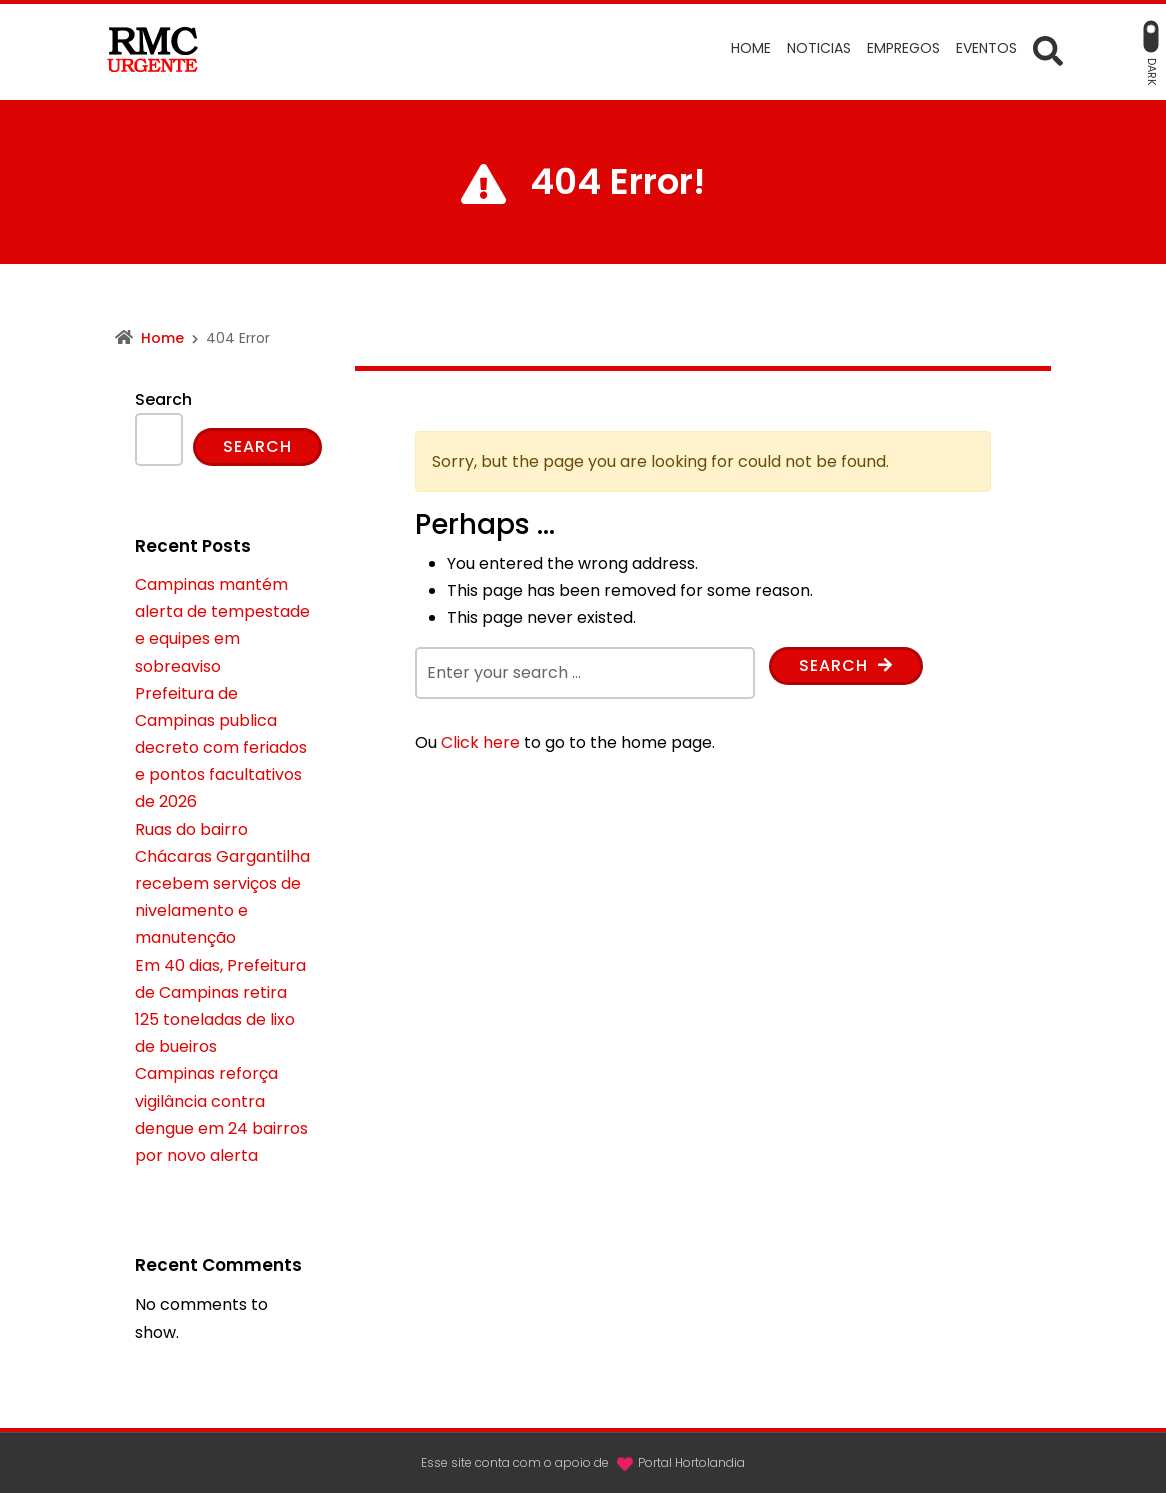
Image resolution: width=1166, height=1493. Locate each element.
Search (846, 665)
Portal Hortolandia (691, 1462)
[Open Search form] (1048, 50)
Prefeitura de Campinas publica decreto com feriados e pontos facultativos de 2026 (221, 748)
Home (162, 338)
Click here (480, 742)
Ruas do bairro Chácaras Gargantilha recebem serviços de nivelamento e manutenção (222, 884)
